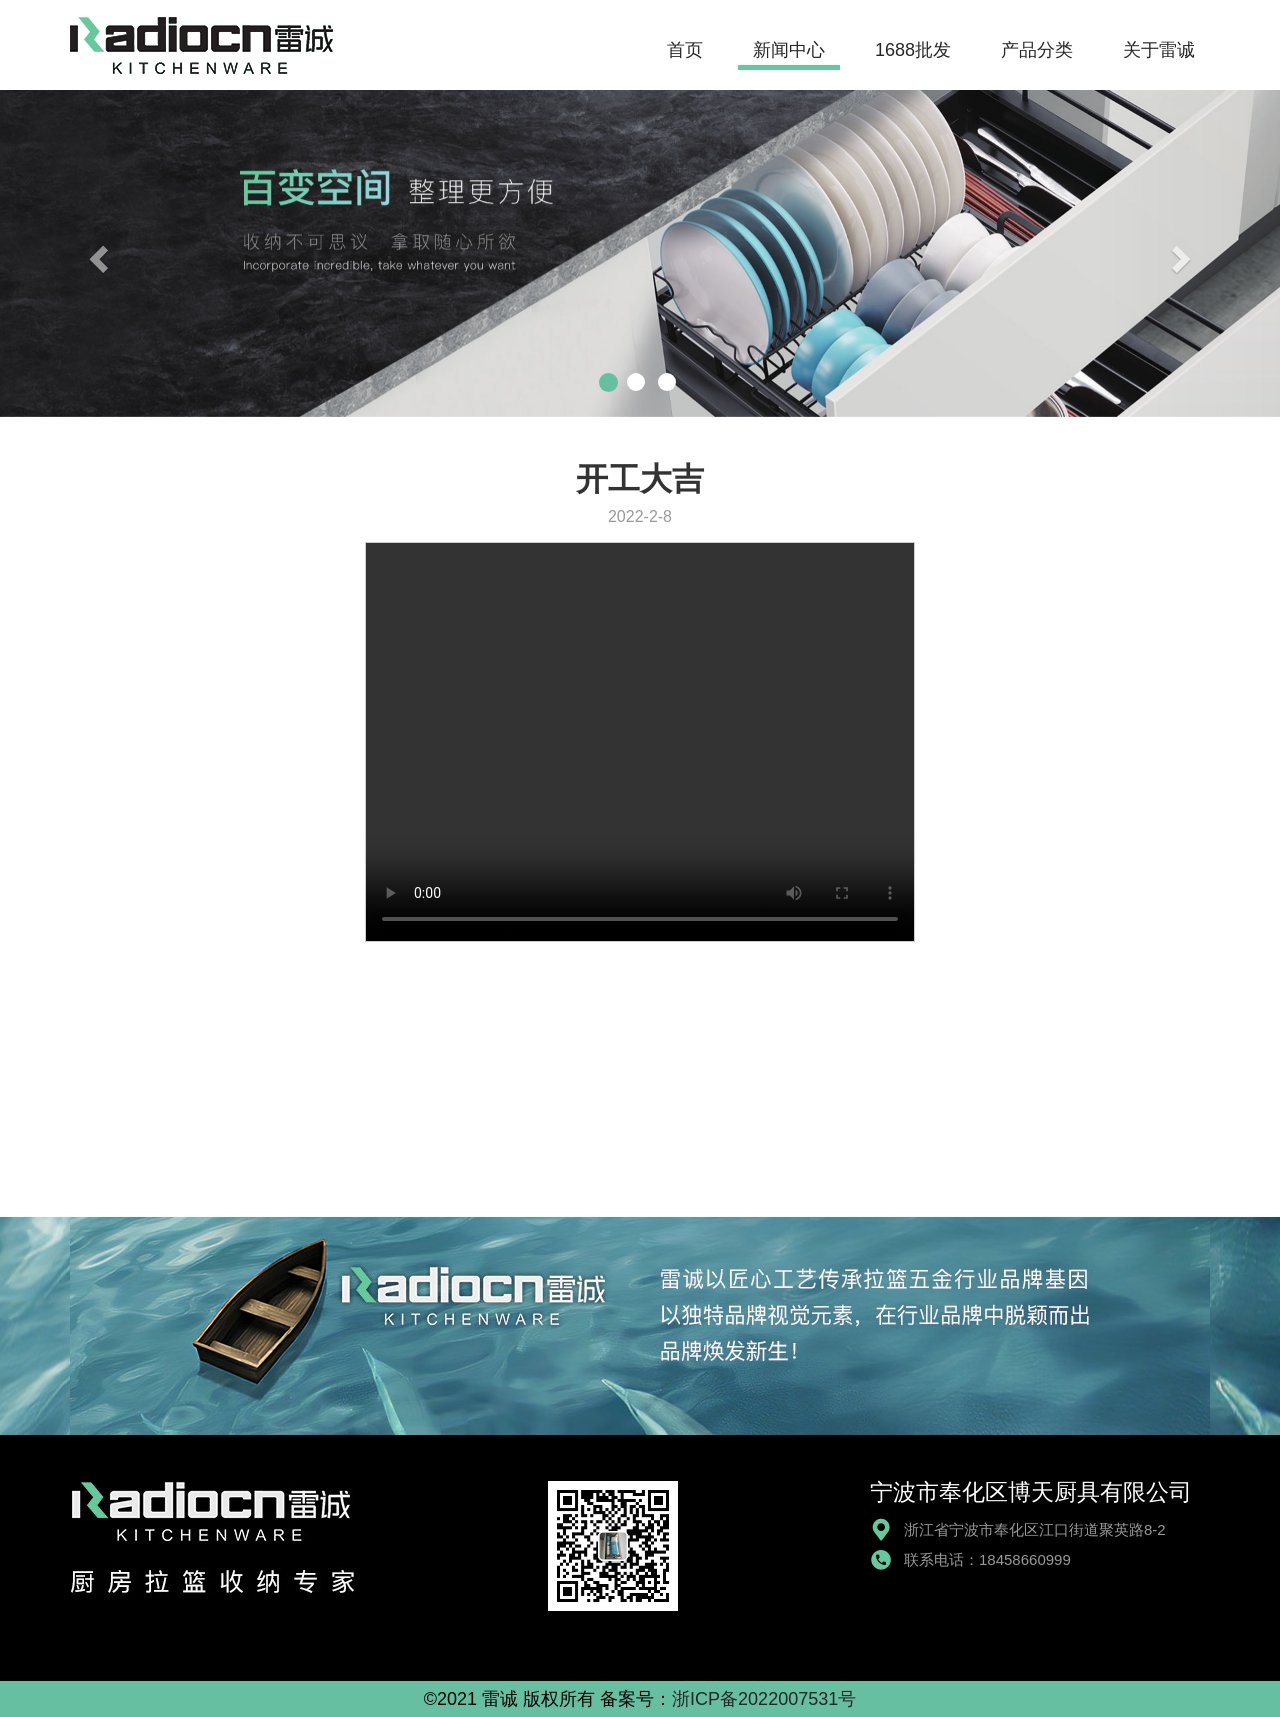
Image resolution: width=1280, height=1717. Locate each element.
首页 (685, 50)
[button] (96, 253)
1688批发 (913, 50)
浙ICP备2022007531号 (764, 1699)
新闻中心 (789, 50)
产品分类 (1037, 50)
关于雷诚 (1159, 50)
